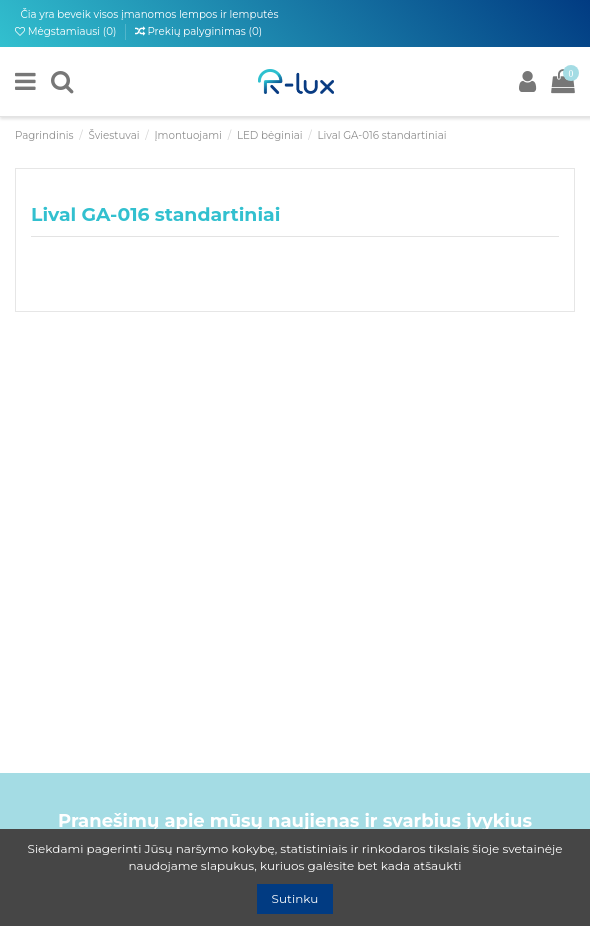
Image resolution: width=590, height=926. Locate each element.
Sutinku (295, 898)
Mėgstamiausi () (67, 31)
